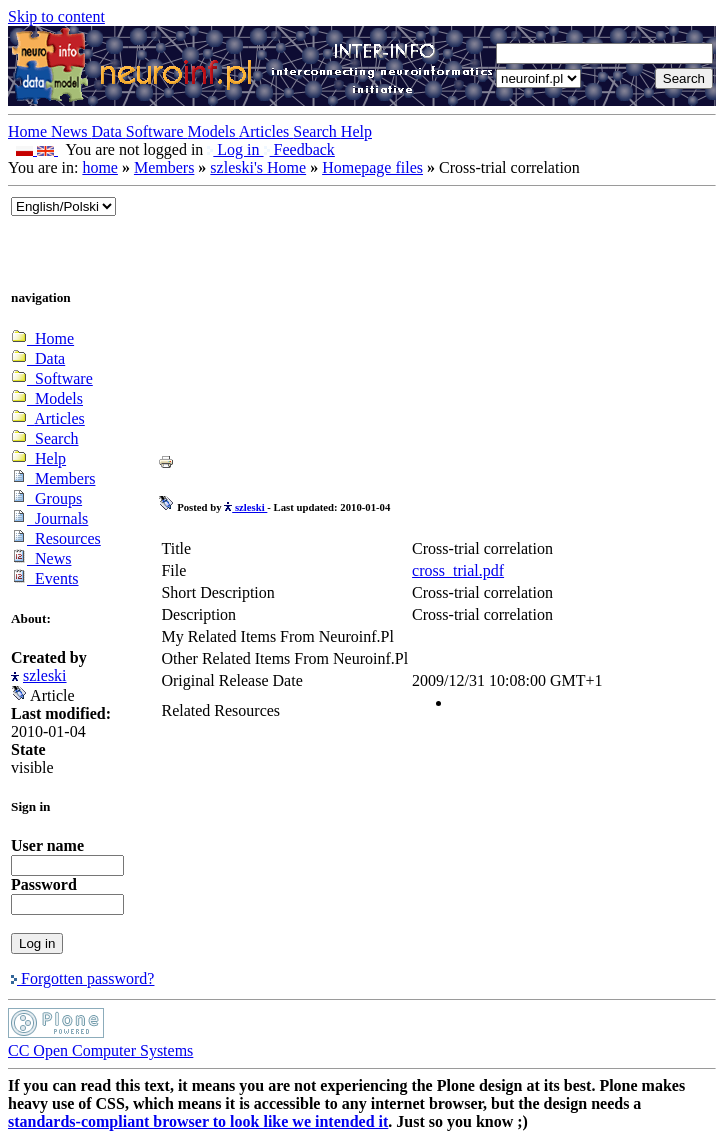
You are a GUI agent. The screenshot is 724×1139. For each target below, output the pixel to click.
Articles (266, 131)
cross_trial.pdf (458, 570)
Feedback (299, 149)
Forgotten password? (82, 978)
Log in (235, 149)
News (71, 131)
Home (29, 131)
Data (109, 131)
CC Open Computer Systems (100, 1050)
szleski (45, 675)
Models (213, 131)
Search (317, 131)
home (100, 167)
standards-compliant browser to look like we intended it (198, 1121)
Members (164, 167)
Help (356, 131)
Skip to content (56, 16)
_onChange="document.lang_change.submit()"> (63, 206)
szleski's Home (258, 167)
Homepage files (372, 167)
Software (157, 131)
